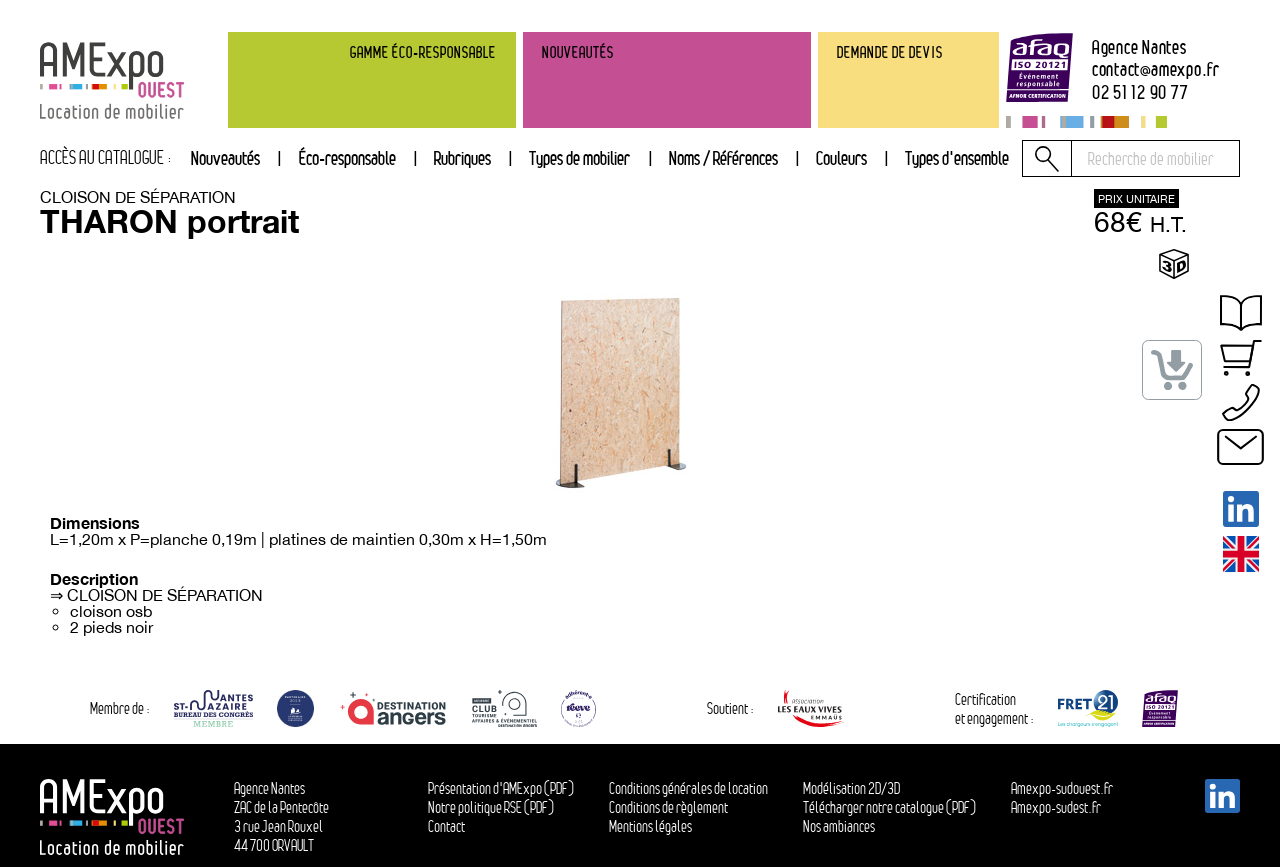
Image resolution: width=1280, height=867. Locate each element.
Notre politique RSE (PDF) (491, 807)
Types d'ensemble (957, 158)
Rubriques (462, 158)
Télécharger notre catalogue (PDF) (889, 807)
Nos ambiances (839, 826)
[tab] (462, 159)
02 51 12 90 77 (1140, 92)
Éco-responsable (347, 158)
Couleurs (841, 158)
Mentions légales (650, 826)
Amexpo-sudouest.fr (1062, 788)
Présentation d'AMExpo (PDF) (501, 788)
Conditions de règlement (668, 807)
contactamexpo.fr (1156, 69)
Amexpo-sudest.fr (1056, 807)
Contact (446, 826)
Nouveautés (225, 158)
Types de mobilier (579, 158)
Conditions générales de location (688, 788)
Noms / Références (723, 158)
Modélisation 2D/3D (851, 788)
